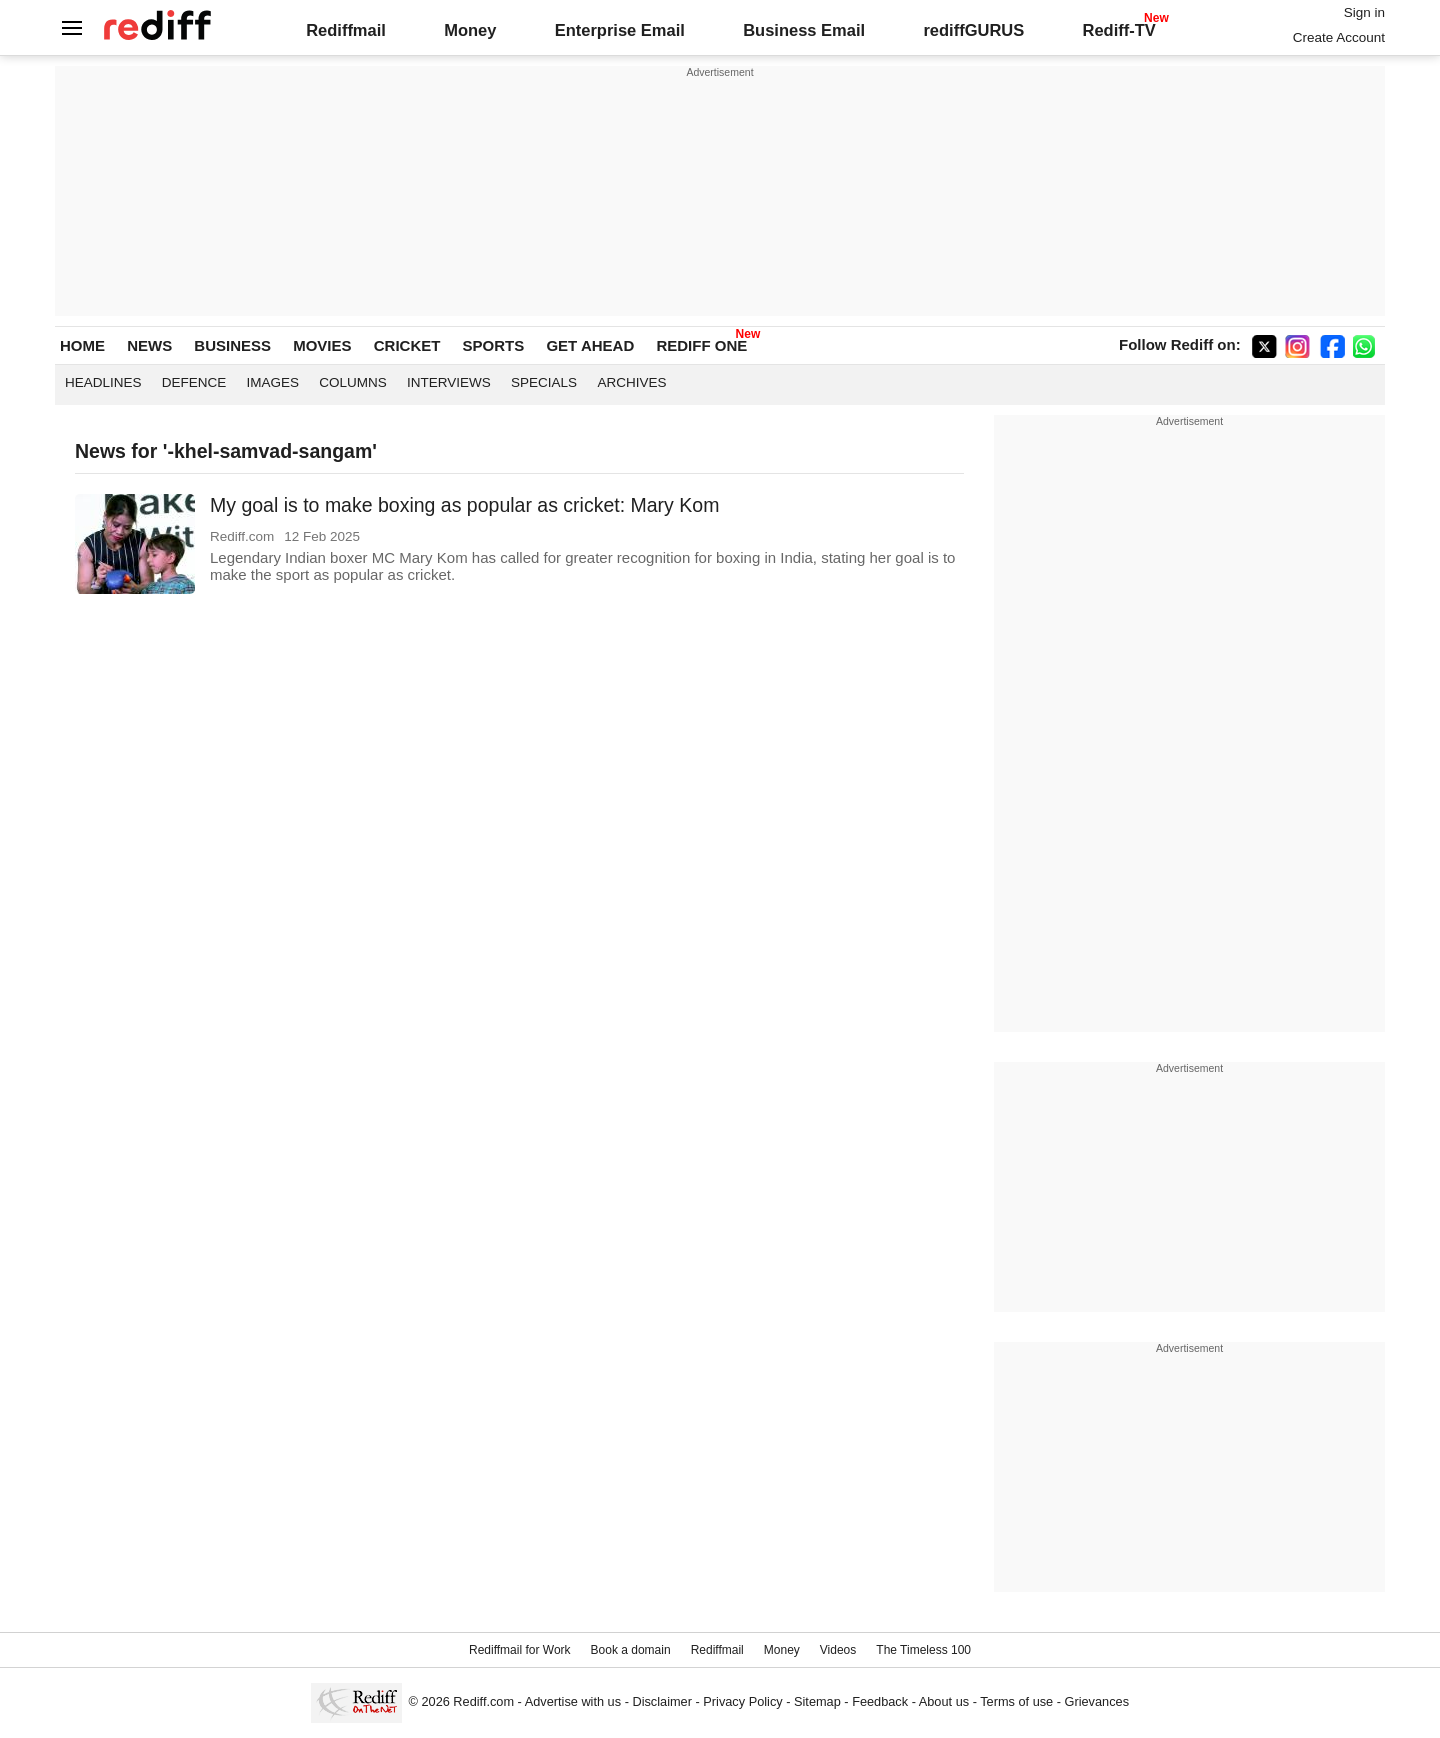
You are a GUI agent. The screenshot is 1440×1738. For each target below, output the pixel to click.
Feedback (880, 1701)
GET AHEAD (590, 345)
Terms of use (1016, 1701)
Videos (838, 1650)
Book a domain (631, 1650)
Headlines (103, 382)
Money (470, 30)
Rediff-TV (1118, 30)
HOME (82, 345)
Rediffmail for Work (520, 1650)
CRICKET (407, 345)
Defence (194, 382)
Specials (544, 382)
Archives (631, 382)
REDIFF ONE (701, 345)
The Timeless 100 (923, 1650)
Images (273, 382)
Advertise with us (573, 1701)
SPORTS (494, 345)
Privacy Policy (742, 1701)
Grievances (1097, 1701)
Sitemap (817, 1701)
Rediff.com (483, 1701)
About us (944, 1701)
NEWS (149, 345)
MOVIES (322, 345)
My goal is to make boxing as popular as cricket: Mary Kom (464, 505)
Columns (353, 382)
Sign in (1364, 12)
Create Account (1339, 37)
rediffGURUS (973, 30)
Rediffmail (346, 30)
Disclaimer (662, 1701)
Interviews (449, 382)
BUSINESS (232, 345)
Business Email (804, 30)
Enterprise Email (620, 30)
